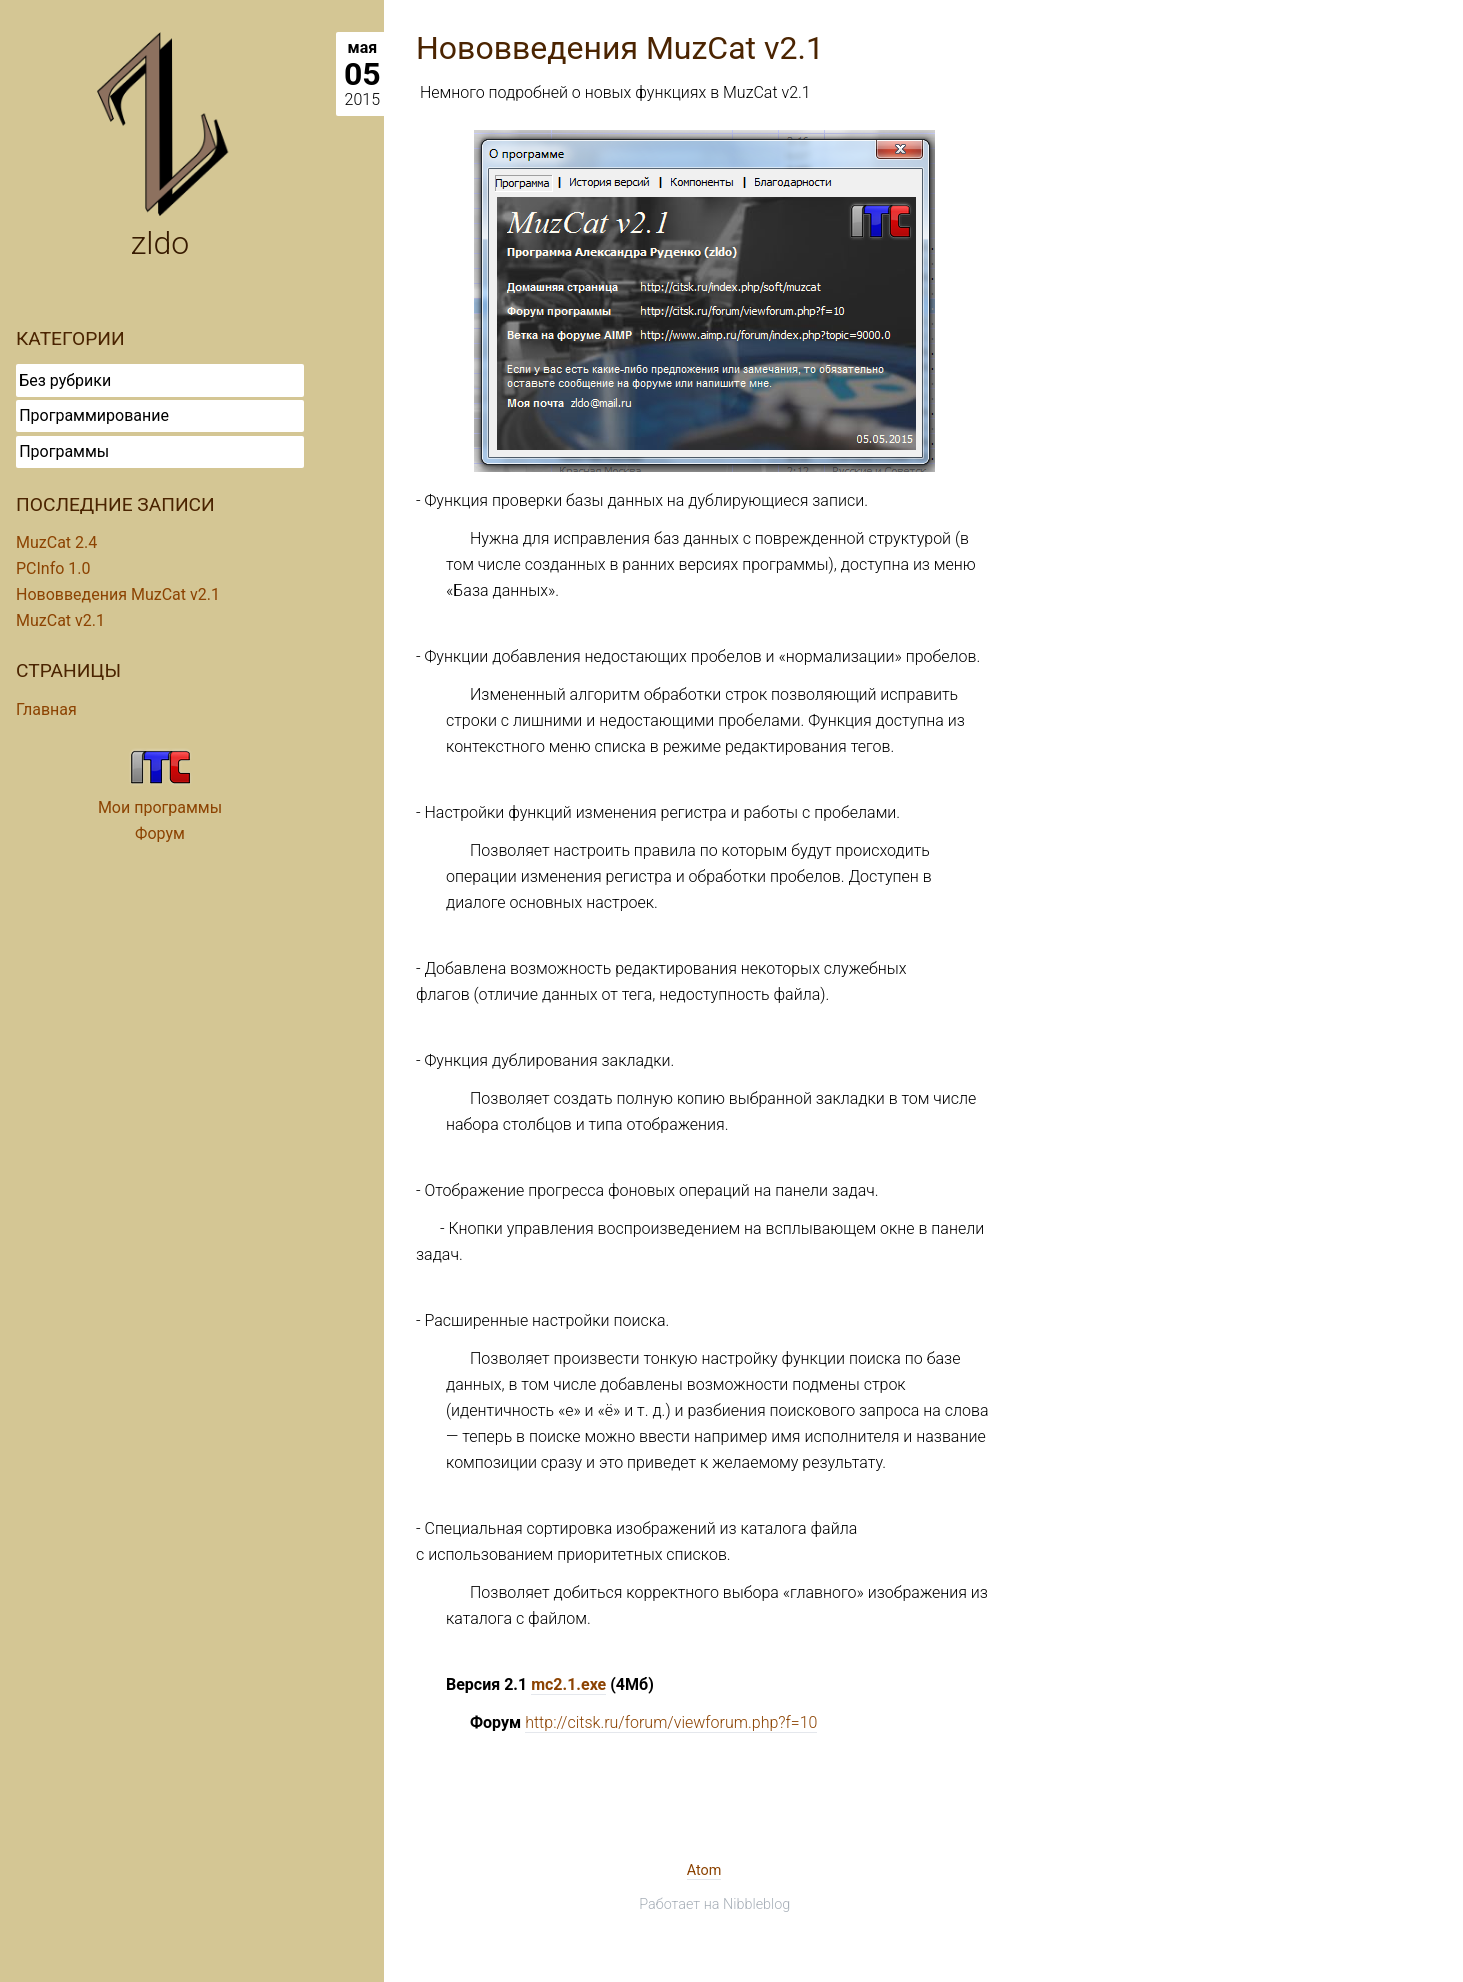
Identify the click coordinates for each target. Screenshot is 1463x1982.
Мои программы (160, 807)
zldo (160, 243)
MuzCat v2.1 (60, 620)
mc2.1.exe (568, 1684)
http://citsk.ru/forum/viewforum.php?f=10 (671, 1722)
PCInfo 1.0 (53, 568)
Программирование (94, 415)
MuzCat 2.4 (56, 542)
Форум (160, 833)
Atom (704, 1870)
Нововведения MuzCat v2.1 (118, 594)
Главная (46, 709)
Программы (64, 451)
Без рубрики (65, 380)
